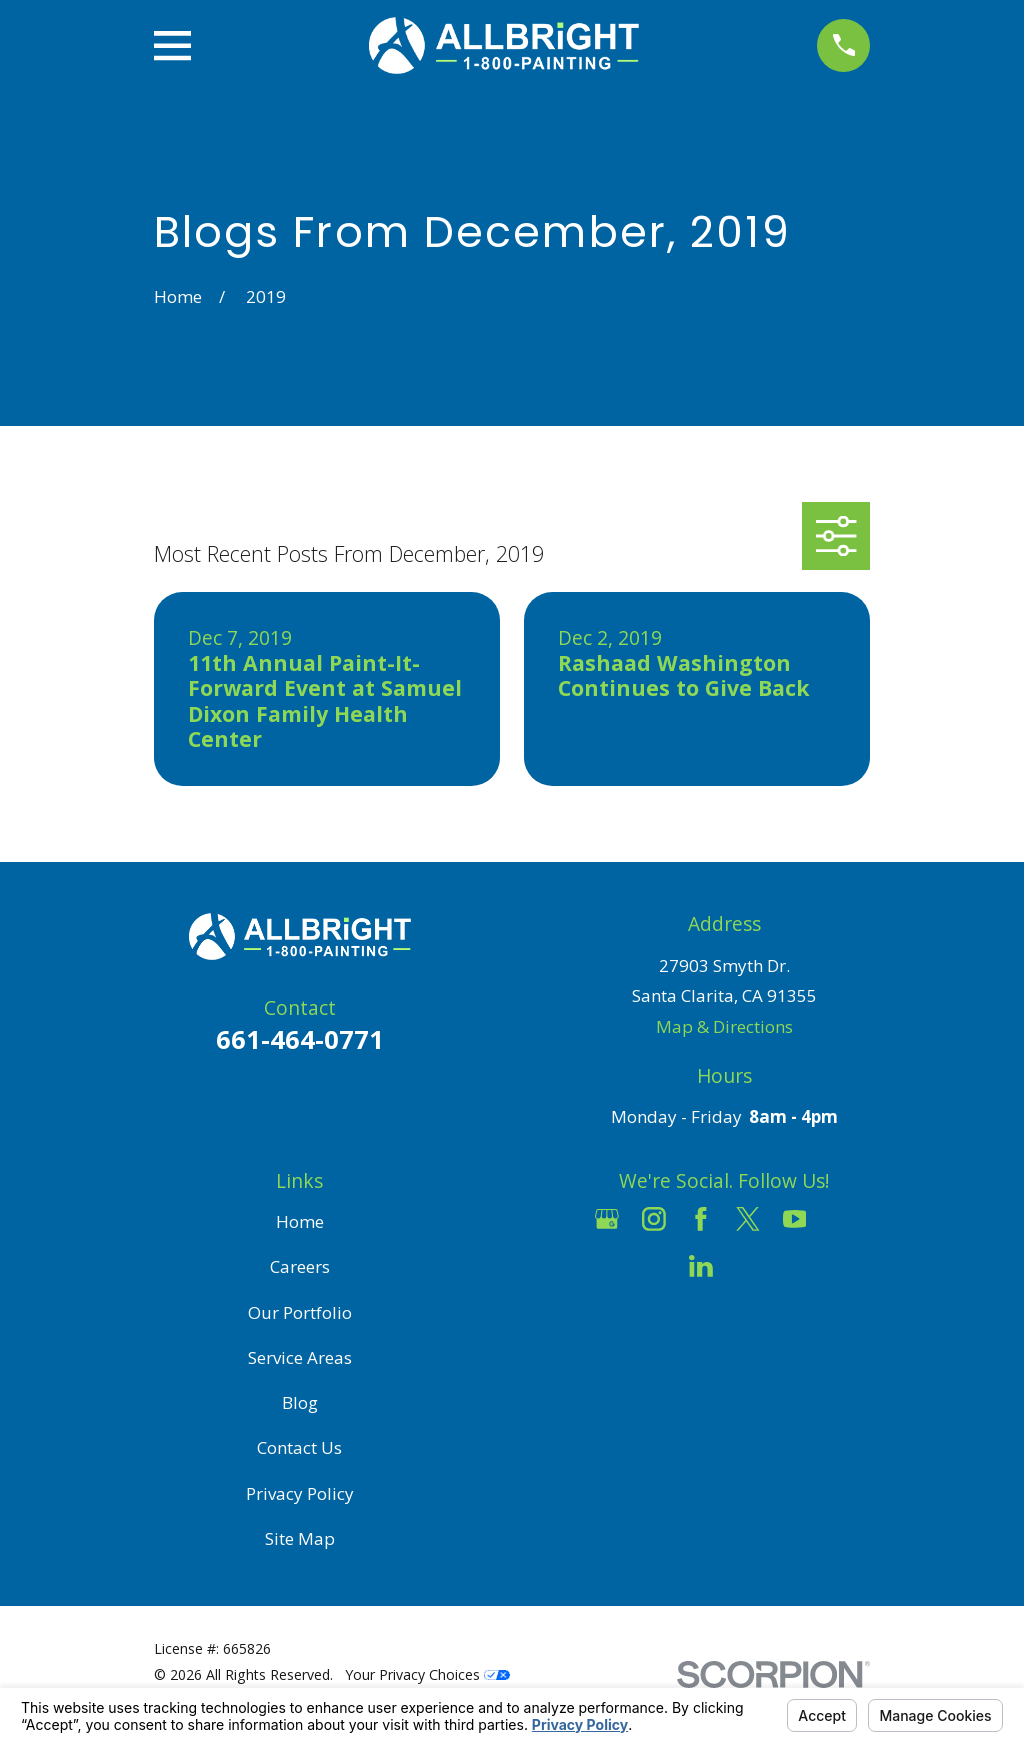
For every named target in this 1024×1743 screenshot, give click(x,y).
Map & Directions (724, 1026)
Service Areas (300, 1357)
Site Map (300, 1538)
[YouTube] (795, 1219)
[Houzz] (842, 1219)
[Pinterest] (748, 1266)
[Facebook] (701, 1219)
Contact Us (299, 1447)
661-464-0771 (300, 1039)
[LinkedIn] (701, 1266)
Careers (300, 1266)
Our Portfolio (300, 1312)
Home (300, 1221)
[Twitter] (748, 1219)
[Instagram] (654, 1219)
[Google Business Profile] (607, 1219)
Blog (300, 1402)
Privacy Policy (300, 1493)
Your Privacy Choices (427, 1674)
